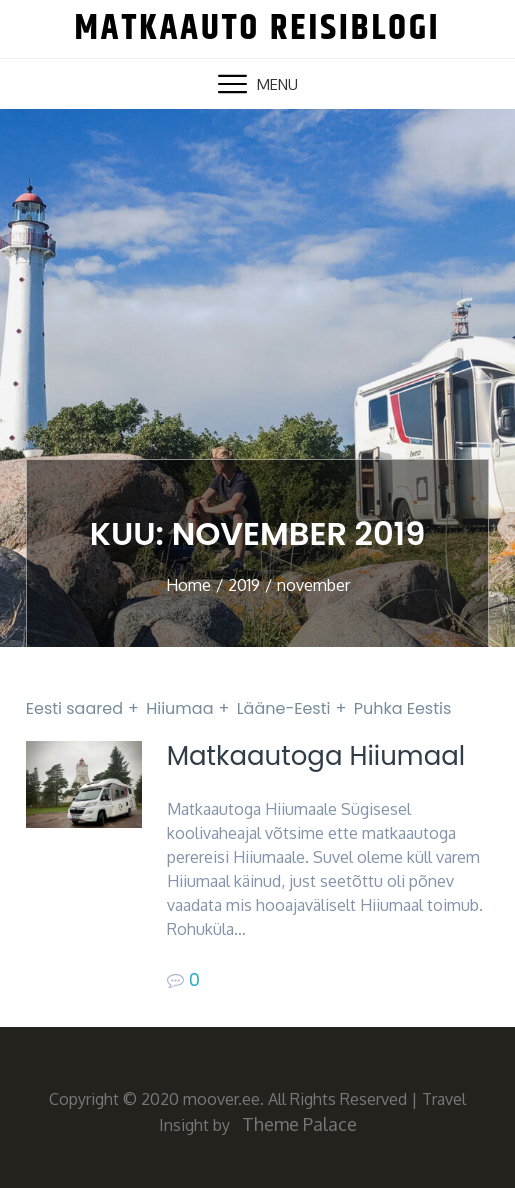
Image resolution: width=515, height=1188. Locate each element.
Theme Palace (299, 1124)
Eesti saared (74, 708)
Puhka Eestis (403, 708)
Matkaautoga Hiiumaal (316, 756)
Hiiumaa (179, 708)
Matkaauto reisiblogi (257, 28)
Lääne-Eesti (284, 708)
